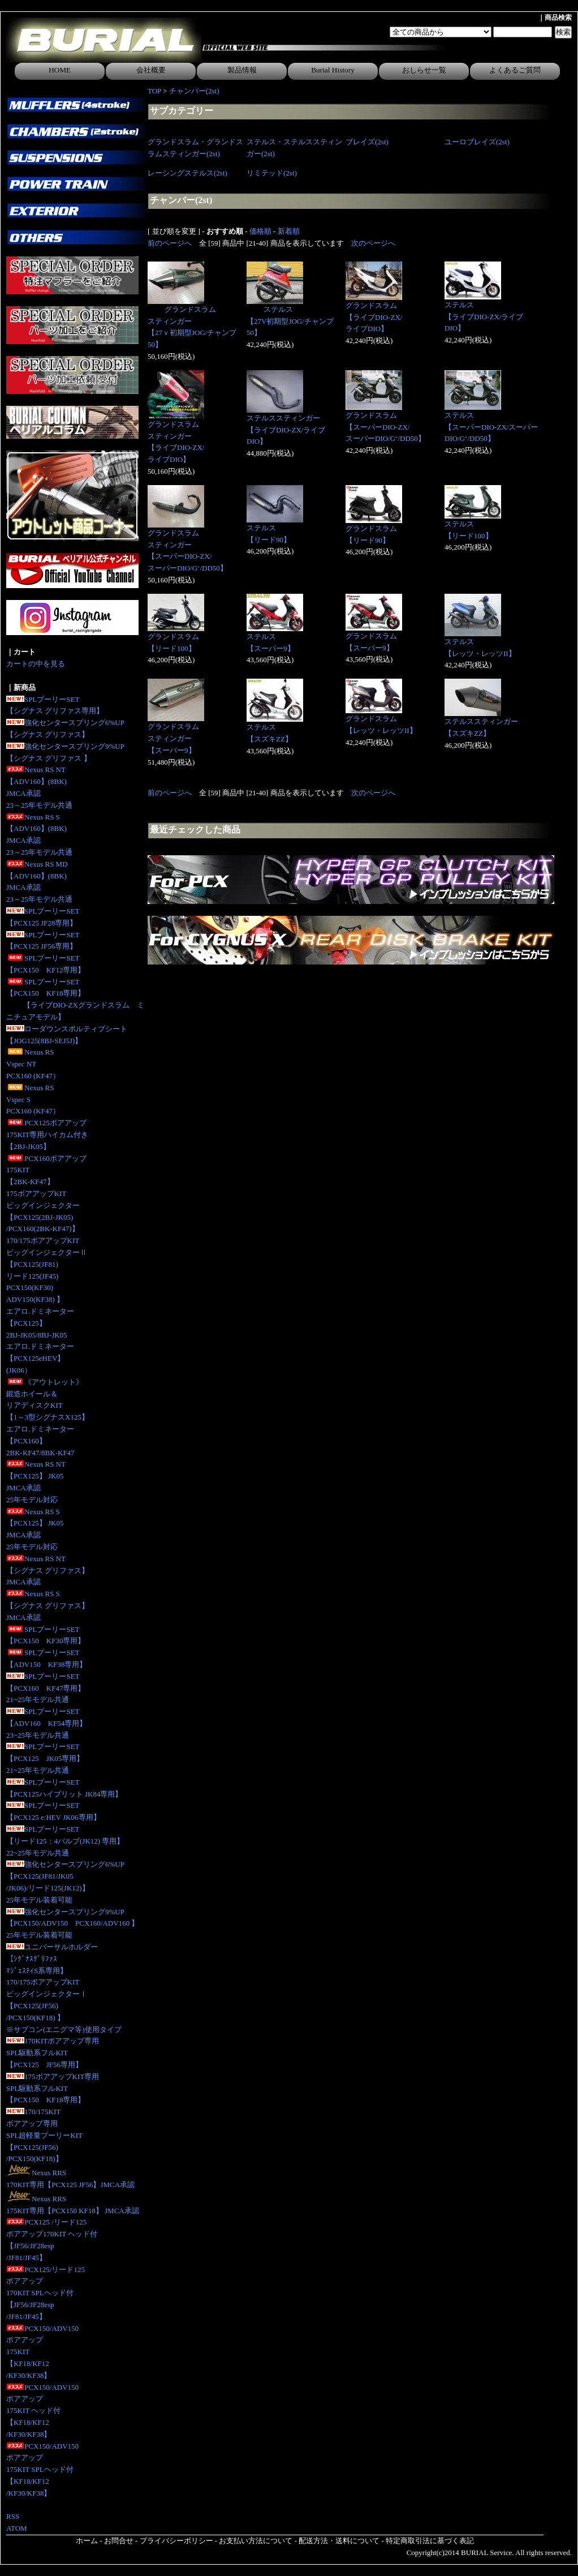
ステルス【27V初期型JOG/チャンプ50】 (290, 321)
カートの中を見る (35, 663)
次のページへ (373, 243)
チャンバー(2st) (194, 91)
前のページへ (170, 243)
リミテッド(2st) (272, 173)
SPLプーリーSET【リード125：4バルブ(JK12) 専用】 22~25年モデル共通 (65, 1841)
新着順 (289, 231)
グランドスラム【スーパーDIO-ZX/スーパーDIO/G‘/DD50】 (385, 427)
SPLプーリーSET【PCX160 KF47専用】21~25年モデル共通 (45, 1688)
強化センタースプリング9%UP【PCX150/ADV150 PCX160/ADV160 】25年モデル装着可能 (72, 1924)
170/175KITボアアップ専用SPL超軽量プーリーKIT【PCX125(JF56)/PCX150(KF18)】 (44, 2135)
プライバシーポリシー (176, 2540)
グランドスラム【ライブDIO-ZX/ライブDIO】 (374, 317)
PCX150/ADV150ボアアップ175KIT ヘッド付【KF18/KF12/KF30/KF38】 (42, 2410)
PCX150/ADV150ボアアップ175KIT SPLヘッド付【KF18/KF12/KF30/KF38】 (42, 2469)
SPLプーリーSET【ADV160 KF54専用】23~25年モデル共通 (46, 1723)
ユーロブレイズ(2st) (477, 142)
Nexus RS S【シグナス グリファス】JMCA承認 (47, 1605)
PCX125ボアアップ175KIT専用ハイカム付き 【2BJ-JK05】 (47, 1134)
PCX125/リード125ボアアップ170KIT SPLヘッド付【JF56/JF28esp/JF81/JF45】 (45, 2293)
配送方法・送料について (339, 2540)
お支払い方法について (255, 2540)
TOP (154, 91)
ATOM (16, 2528)
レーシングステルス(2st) (187, 173)
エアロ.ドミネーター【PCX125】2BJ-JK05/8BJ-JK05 (40, 1323)
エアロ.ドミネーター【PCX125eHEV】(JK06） (40, 1358)
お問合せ (118, 2540)
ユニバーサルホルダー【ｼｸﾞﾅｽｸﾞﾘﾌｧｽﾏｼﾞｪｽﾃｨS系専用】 (52, 1959)
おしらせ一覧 (424, 70)
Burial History (333, 70)
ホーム (87, 2540)
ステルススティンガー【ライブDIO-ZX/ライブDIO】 (286, 430)
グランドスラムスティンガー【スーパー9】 (173, 738)
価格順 (260, 231)
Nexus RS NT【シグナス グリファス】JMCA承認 (47, 1570)
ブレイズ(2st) (367, 142)
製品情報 (242, 70)
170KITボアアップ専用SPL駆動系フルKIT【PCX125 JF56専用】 (52, 2053)
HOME (60, 70)
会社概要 (151, 70)
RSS (12, 2516)
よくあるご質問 (515, 70)
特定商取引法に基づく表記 (430, 2540)
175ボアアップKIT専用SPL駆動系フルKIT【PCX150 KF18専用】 (52, 2088)
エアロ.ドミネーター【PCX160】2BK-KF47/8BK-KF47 (40, 1441)
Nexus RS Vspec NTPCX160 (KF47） (33, 1064)
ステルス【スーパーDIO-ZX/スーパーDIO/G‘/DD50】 (491, 427)
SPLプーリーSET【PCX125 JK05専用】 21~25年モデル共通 (45, 1758)
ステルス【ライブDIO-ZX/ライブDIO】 (484, 317)
